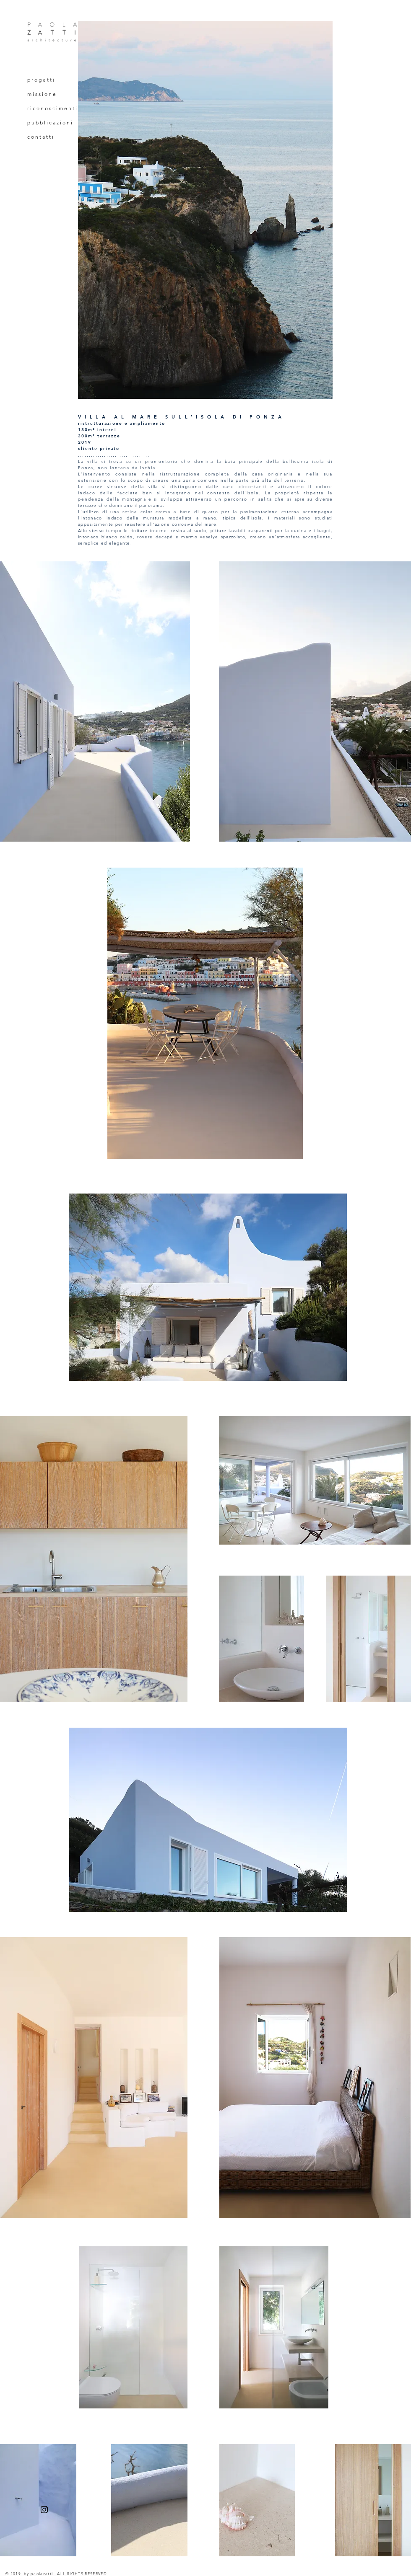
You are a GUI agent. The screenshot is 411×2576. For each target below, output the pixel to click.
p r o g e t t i (40, 80)
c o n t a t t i (40, 137)
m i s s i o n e (41, 94)
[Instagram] (44, 2509)
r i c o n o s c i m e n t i (52, 108)
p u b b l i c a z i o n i (49, 122)
